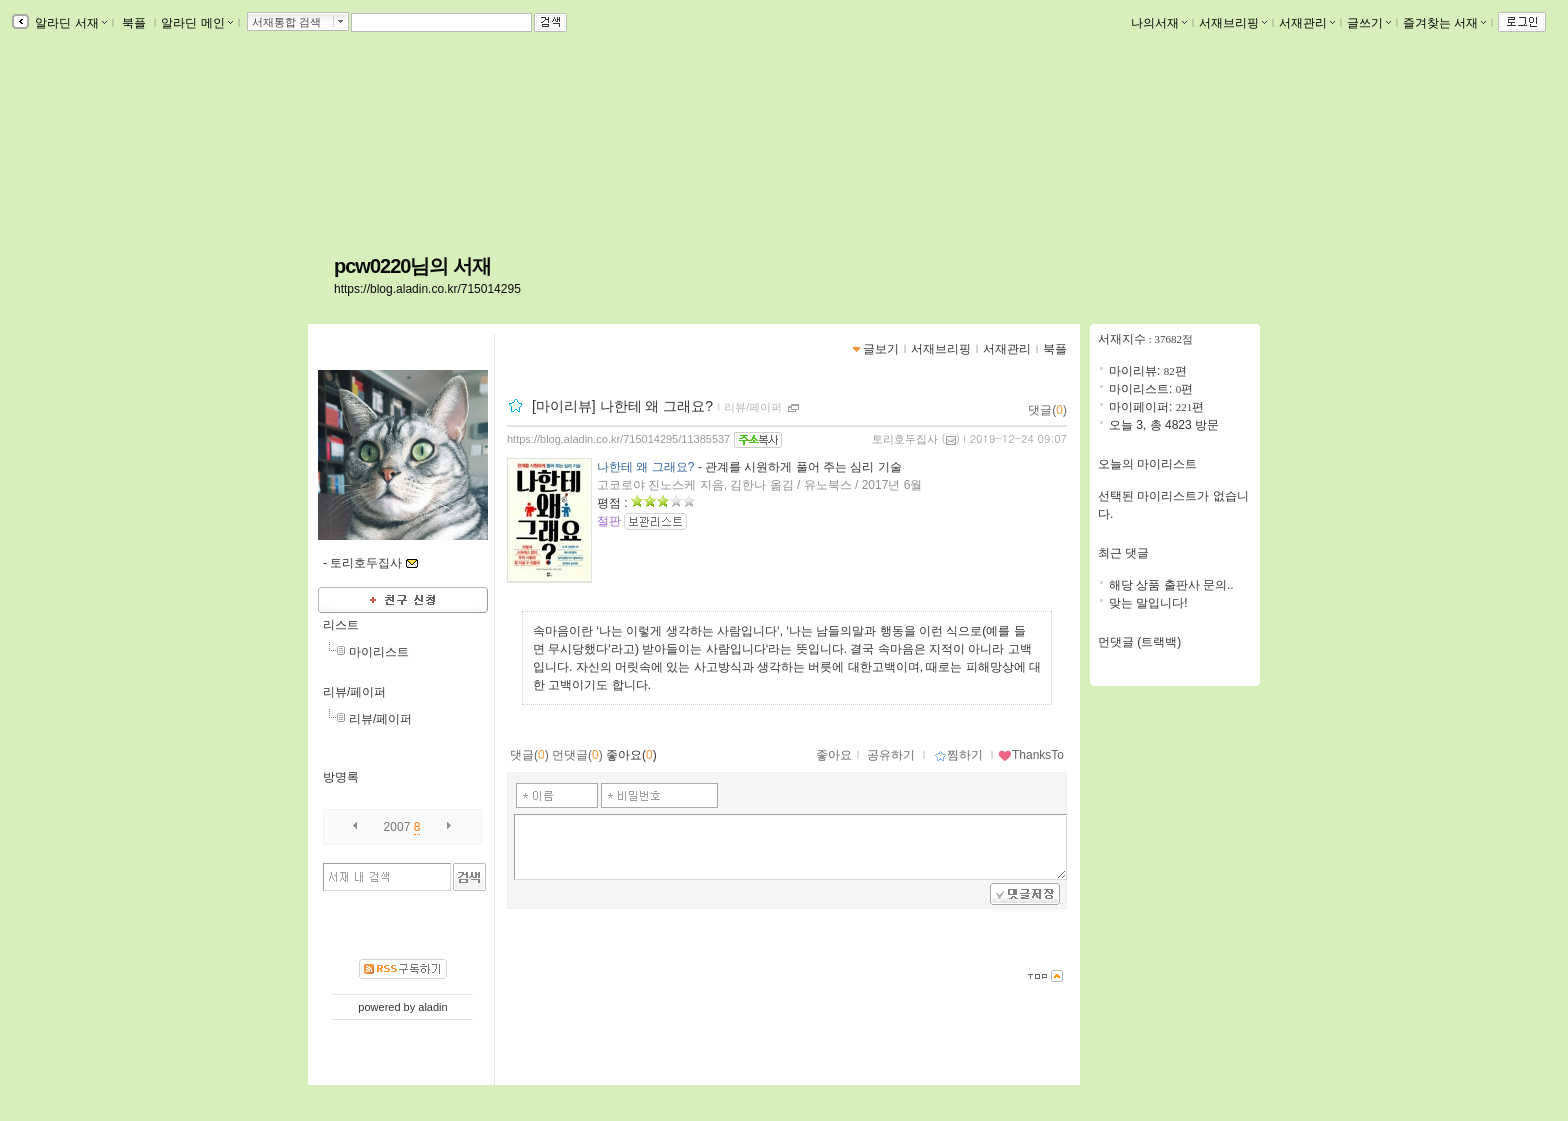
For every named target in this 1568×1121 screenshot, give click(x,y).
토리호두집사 (905, 439)
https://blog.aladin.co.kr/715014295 (427, 289)
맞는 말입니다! (1148, 603)
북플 (134, 23)
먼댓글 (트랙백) (1139, 642)
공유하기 (891, 755)
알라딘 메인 (196, 23)
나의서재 (1159, 23)
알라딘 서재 (69, 23)
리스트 (341, 625)
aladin (432, 1007)
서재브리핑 (1233, 23)
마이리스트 (379, 652)
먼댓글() (577, 755)
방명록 (341, 777)
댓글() (1047, 410)
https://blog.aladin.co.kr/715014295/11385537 (618, 439)
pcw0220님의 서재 (412, 266)
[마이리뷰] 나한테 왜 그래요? (622, 406)
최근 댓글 (1123, 553)
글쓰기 (1369, 23)
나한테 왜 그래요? (645, 467)
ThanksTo (1031, 755)
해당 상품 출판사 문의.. (1171, 585)
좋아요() (631, 755)
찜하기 (958, 755)
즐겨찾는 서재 (1444, 23)
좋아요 (834, 755)
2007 (397, 827)
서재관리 (1307, 23)
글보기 (881, 349)
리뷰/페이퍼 (354, 692)
